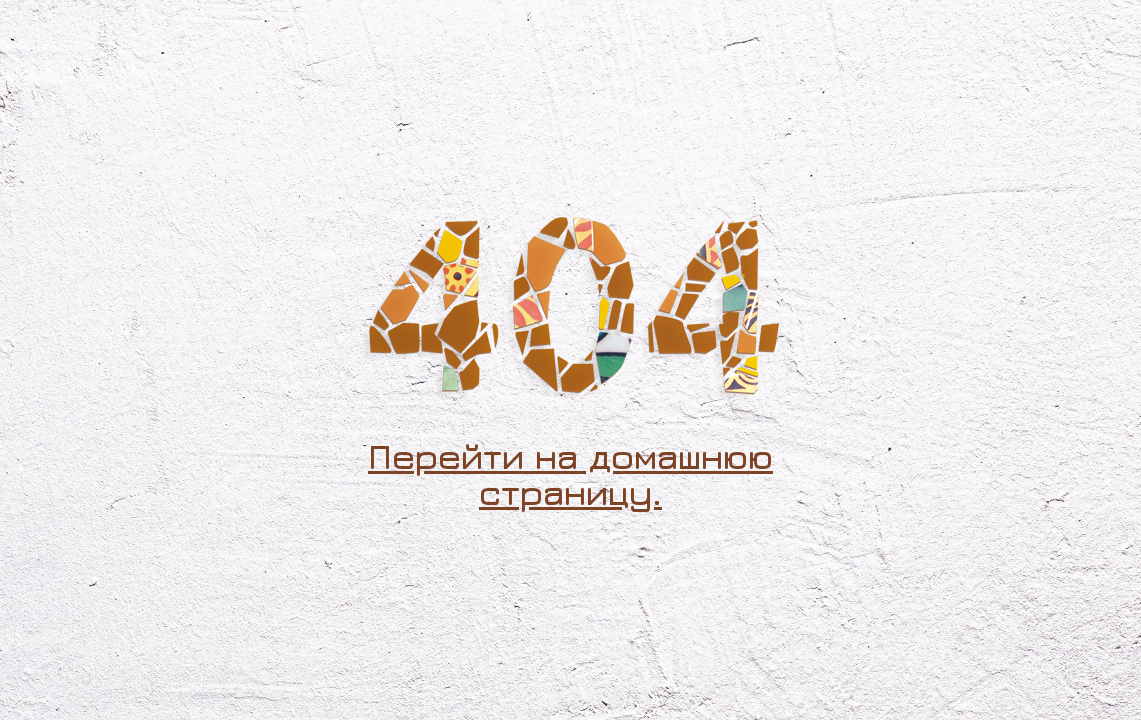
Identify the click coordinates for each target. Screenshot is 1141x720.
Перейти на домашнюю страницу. (570, 474)
